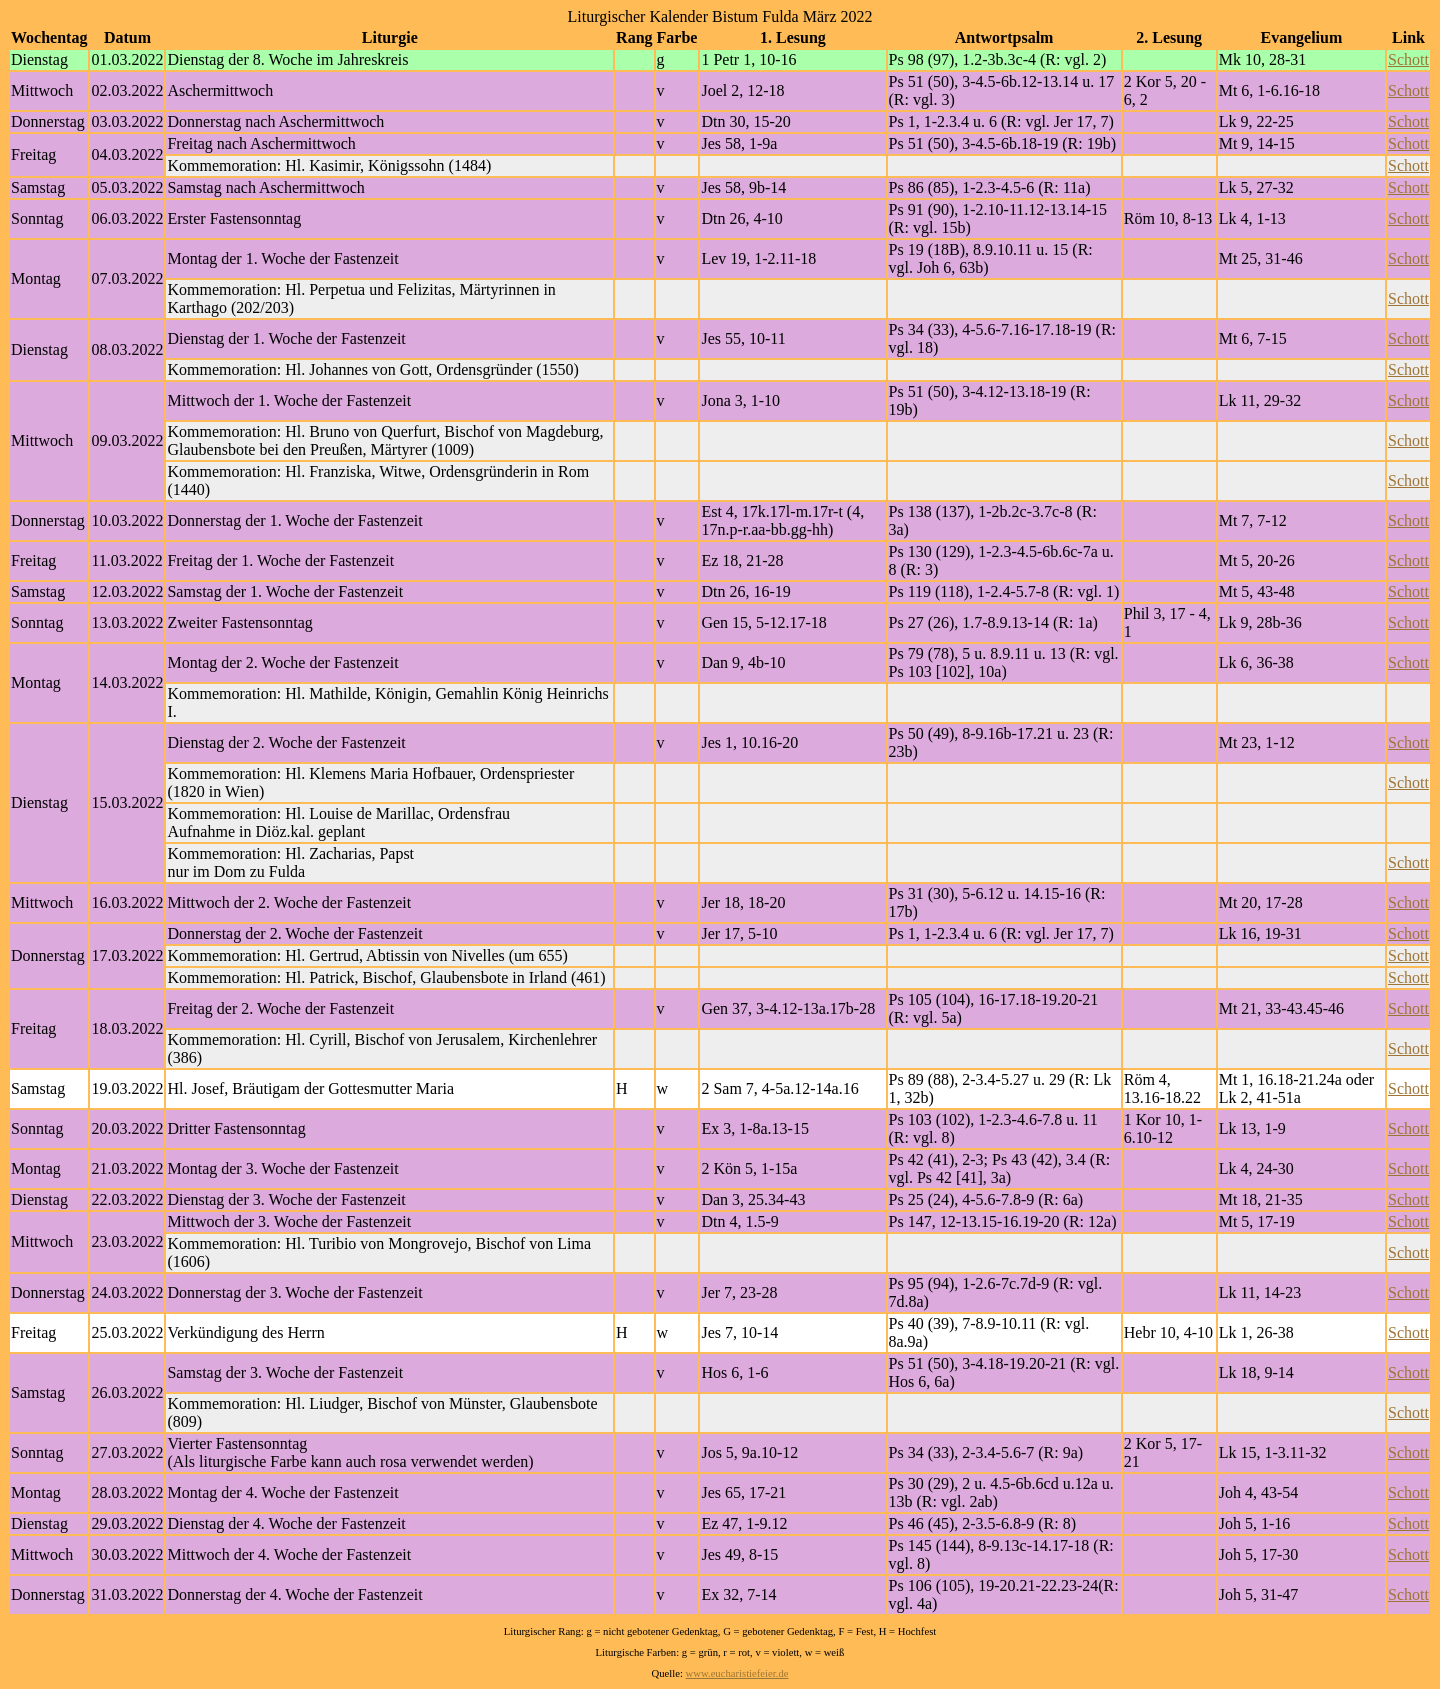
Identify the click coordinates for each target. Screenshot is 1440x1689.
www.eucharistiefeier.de (737, 1673)
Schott (1408, 59)
